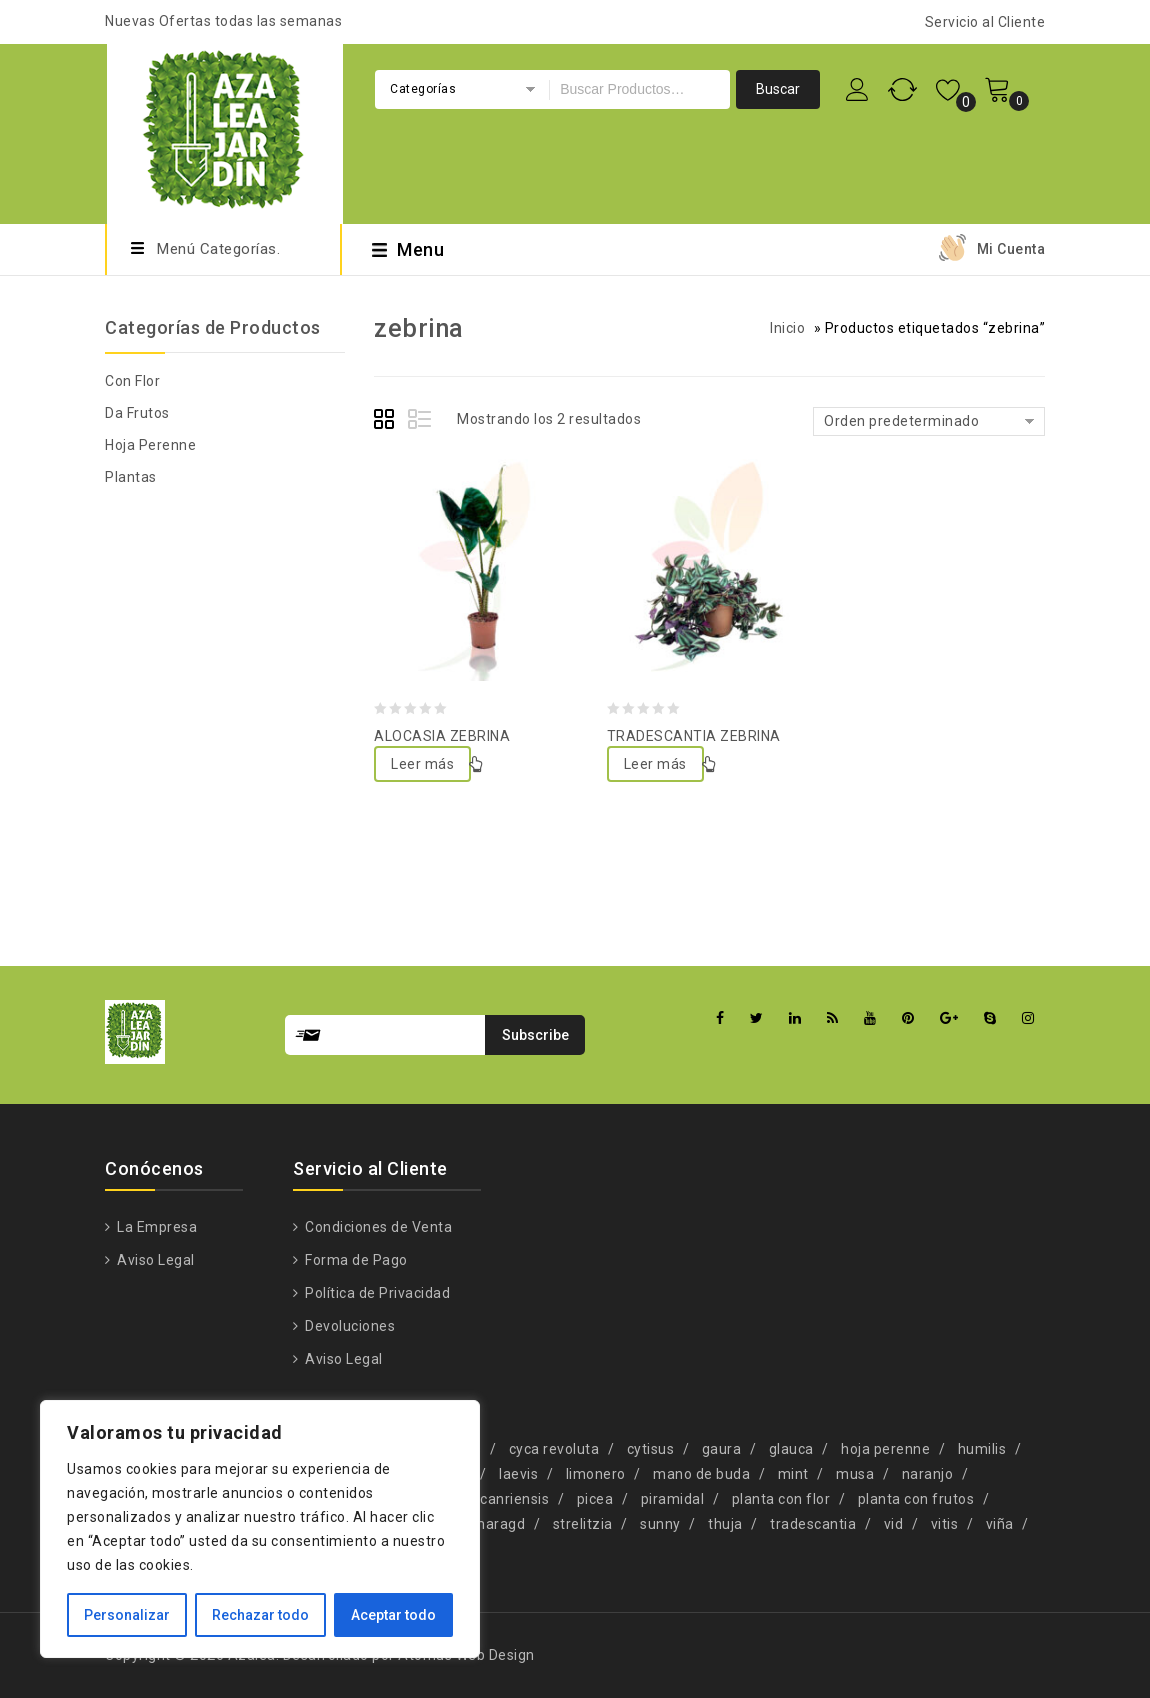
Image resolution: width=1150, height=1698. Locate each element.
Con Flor (132, 381)
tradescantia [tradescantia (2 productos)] (813, 1524)
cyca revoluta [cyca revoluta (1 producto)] (554, 1449)
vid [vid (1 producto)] (894, 1524)
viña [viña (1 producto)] (1000, 1524)
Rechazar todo (260, 1615)
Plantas (131, 477)
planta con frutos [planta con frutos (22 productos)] (916, 1499)
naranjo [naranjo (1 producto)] (928, 1474)
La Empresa (156, 1227)
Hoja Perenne (150, 445)
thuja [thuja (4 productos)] (725, 1524)
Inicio (787, 328)
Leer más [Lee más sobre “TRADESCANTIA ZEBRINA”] (655, 764)
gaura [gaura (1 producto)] (722, 1449)
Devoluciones (349, 1326)
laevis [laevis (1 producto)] (518, 1474)
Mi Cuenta (1011, 249)
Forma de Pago (355, 1260)
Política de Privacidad (376, 1293)
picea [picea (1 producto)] (595, 1499)
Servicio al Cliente (985, 22)
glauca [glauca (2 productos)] (791, 1449)
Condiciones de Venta (377, 1227)
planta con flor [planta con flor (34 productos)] (781, 1499)
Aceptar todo (393, 1615)
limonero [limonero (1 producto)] (596, 1474)
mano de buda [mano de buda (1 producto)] (701, 1474)
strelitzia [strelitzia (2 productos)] (583, 1524)
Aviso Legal (154, 1260)
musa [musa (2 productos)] (855, 1474)
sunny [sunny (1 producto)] (660, 1524)
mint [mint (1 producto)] (793, 1474)
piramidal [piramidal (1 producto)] (673, 1499)
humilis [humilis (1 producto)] (982, 1449)
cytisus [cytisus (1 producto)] (651, 1449)
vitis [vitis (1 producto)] (945, 1524)
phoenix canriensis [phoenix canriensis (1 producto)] (486, 1499)
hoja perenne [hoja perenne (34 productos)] (885, 1449)
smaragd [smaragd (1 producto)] (495, 1524)
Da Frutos (137, 413)
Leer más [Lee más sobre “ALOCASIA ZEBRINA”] (422, 764)
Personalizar (127, 1615)
